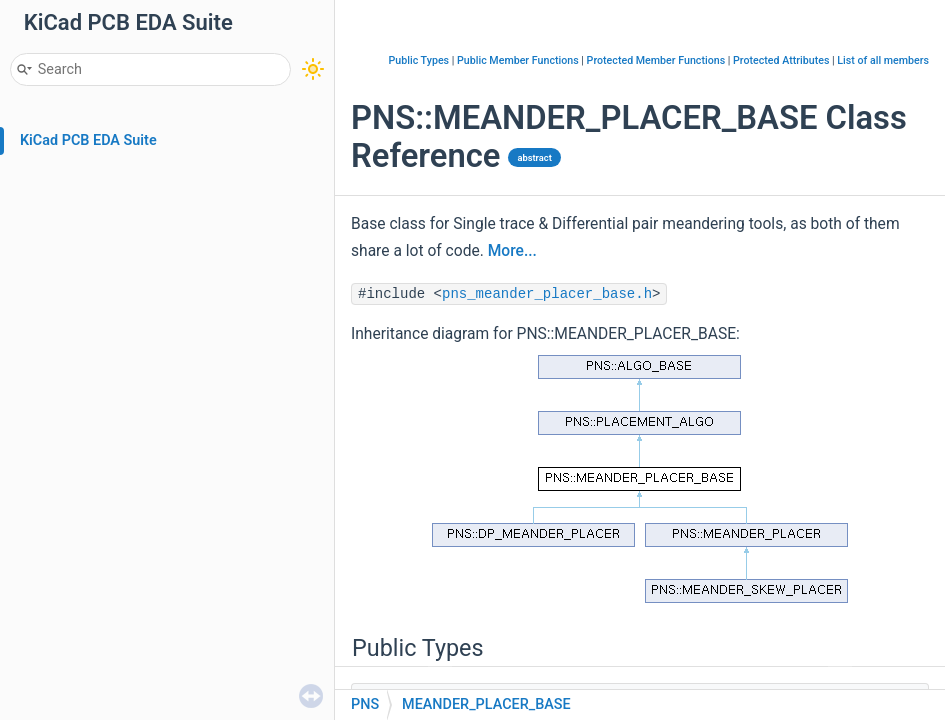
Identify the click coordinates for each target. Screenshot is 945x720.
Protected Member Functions (656, 60)
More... (512, 251)
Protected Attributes (781, 60)
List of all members (883, 60)
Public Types (418, 60)
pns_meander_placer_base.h (547, 294)
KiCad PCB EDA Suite (88, 140)
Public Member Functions (518, 60)
